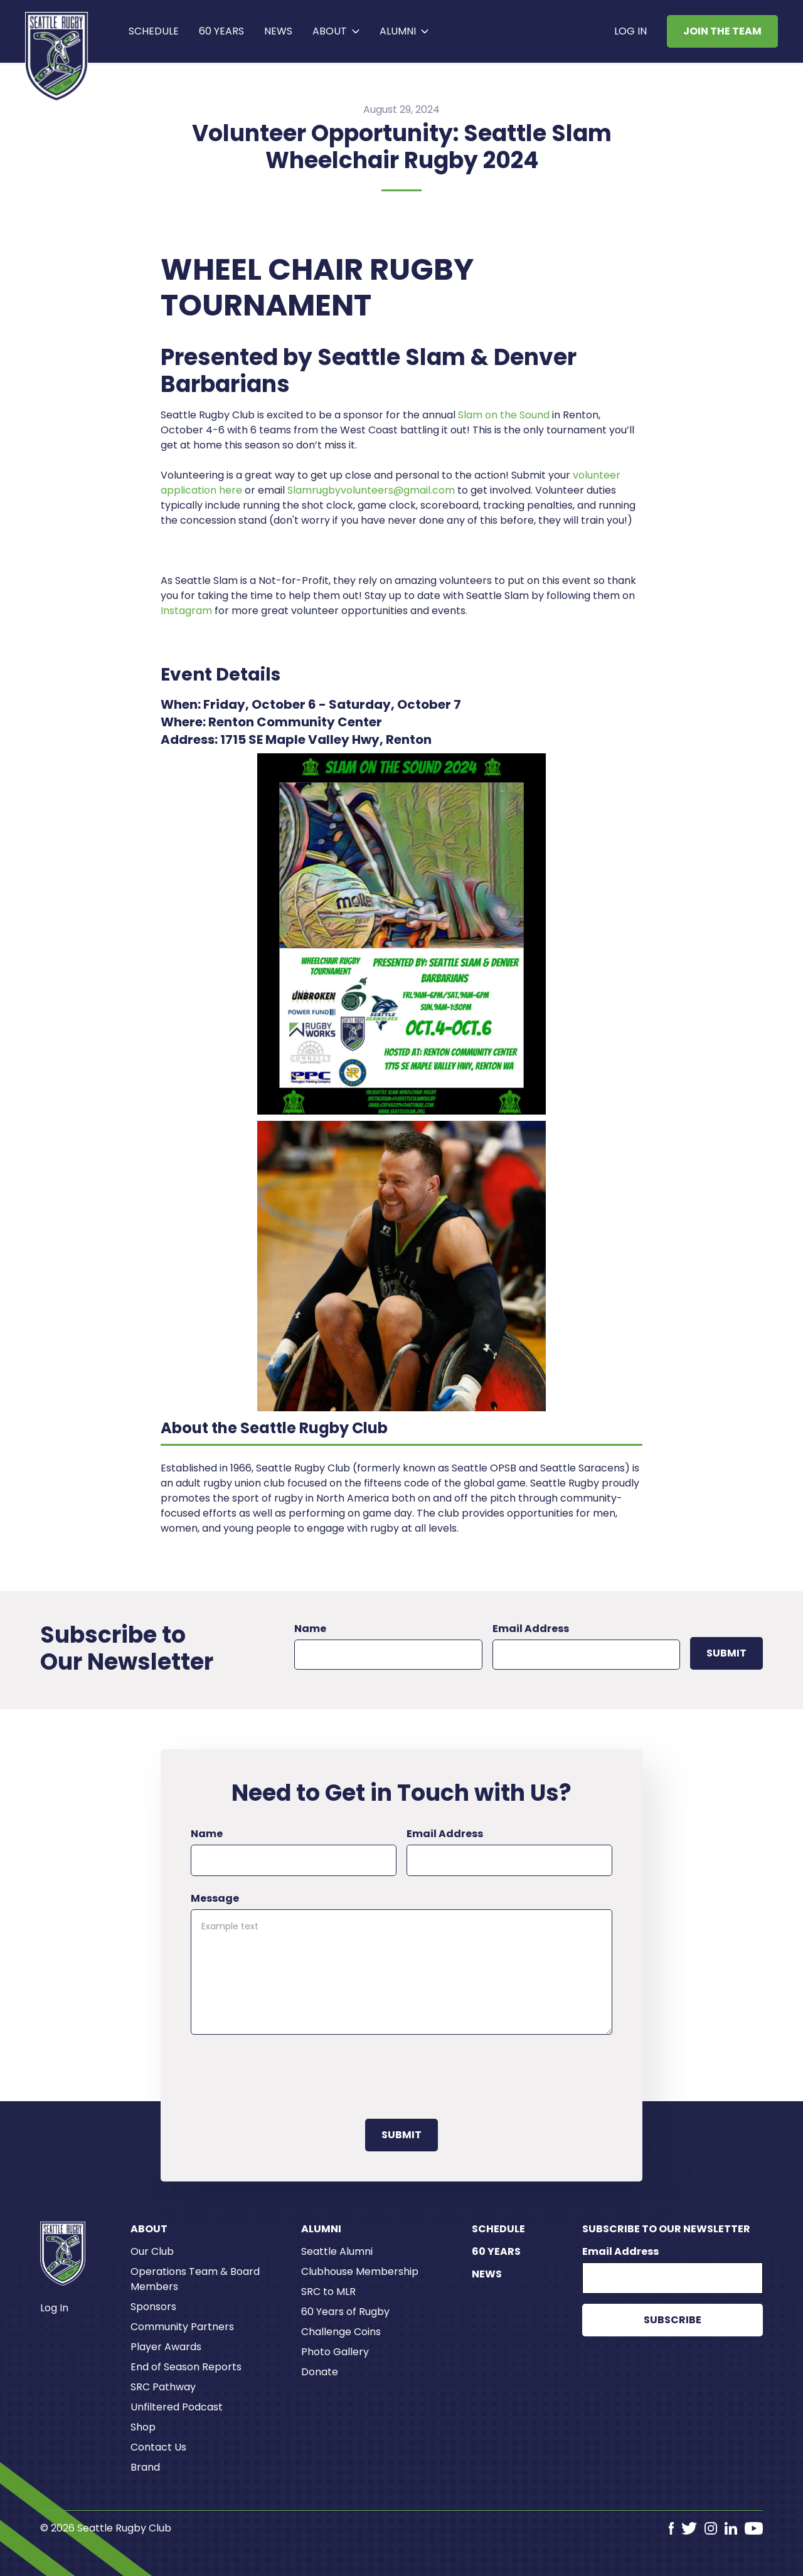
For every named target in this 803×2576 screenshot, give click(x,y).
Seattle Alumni (337, 2251)
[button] (336, 31)
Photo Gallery (335, 2352)
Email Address (530, 1628)
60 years (221, 31)
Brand (145, 2467)
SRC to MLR (328, 2291)
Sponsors (153, 2306)
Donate (319, 2372)
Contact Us (158, 2447)
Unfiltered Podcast (176, 2407)
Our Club (152, 2251)
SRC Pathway (163, 2387)
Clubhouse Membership (359, 2271)
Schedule (154, 31)
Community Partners (182, 2326)
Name (310, 1628)
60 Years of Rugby (345, 2311)
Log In (630, 31)
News (278, 31)
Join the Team (722, 31)
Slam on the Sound (504, 415)
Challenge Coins (341, 2331)
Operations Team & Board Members (195, 2279)
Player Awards (165, 2347)
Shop (143, 2427)
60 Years (496, 2251)
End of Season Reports (186, 2367)
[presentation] (286, 2074)
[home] (56, 56)
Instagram (186, 610)
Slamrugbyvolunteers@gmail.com (371, 490)
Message (215, 1898)
